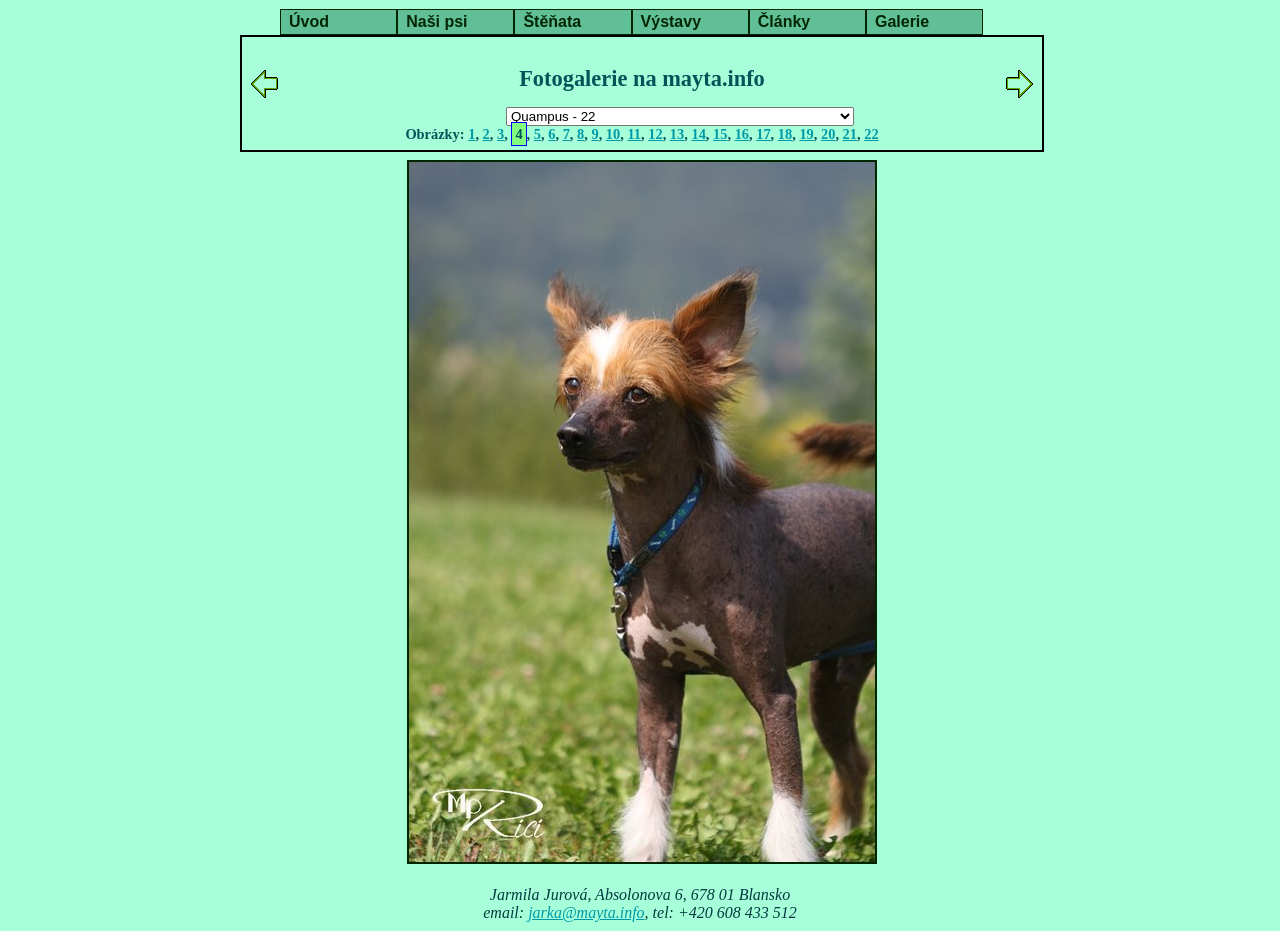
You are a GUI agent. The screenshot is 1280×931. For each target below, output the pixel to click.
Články (784, 21)
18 (785, 134)
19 (806, 134)
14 (698, 134)
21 (850, 134)
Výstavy (671, 21)
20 (828, 134)
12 (655, 134)
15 (720, 134)
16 (742, 134)
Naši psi (436, 21)
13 (677, 134)
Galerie (902, 21)
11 (634, 134)
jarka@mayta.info (586, 912)
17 (763, 134)
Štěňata (552, 21)
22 (871, 134)
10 (613, 134)
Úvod (309, 21)
